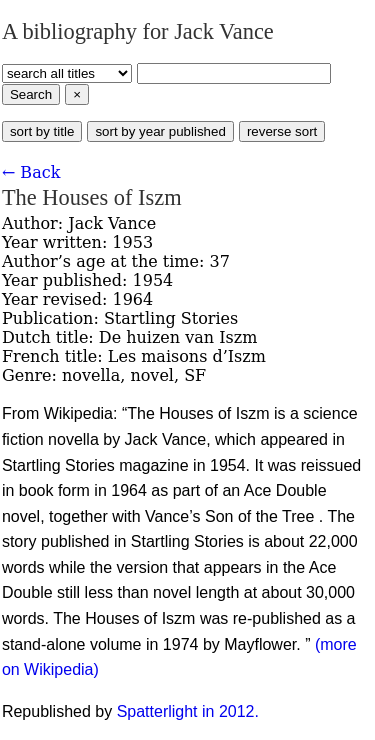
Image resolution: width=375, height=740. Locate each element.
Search (31, 94)
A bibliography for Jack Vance (138, 31)
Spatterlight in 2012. (188, 711)
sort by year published (160, 131)
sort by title (42, 131)
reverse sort (282, 131)
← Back (31, 172)
